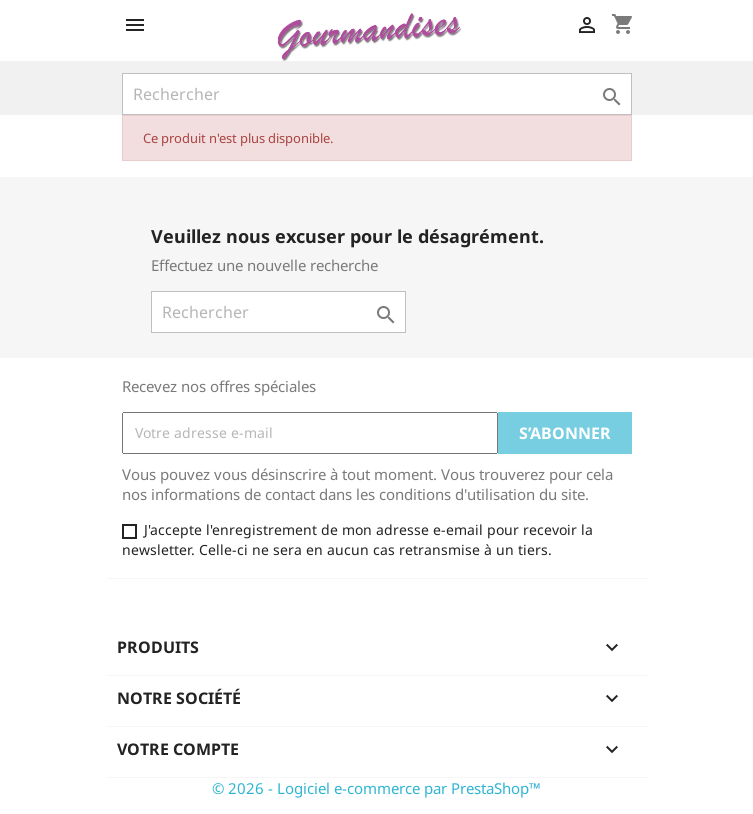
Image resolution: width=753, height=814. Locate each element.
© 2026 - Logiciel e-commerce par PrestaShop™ (376, 788)
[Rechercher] (377, 94)
